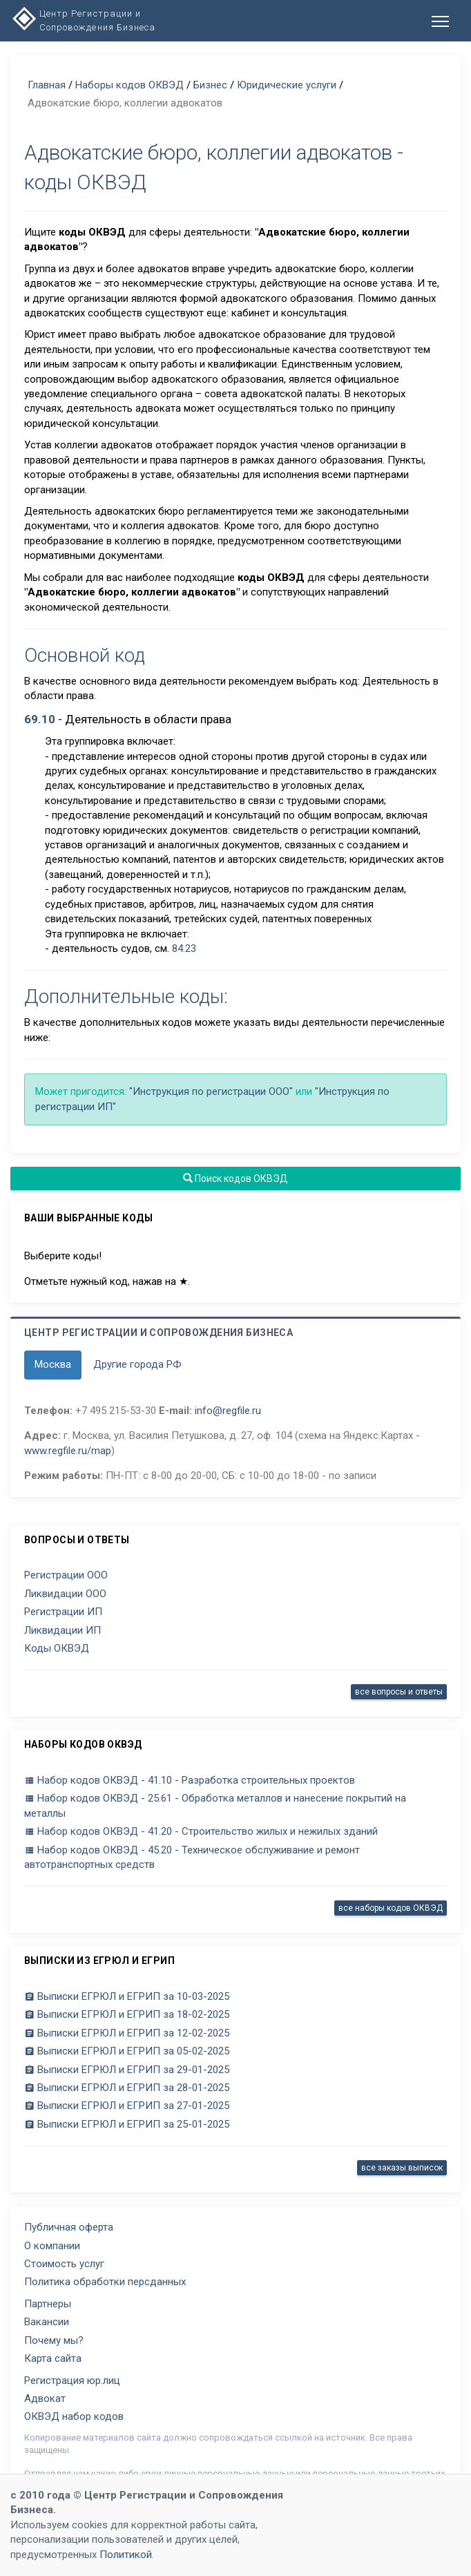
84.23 (184, 948)
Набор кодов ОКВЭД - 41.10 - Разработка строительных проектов (189, 1780)
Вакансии (46, 2322)
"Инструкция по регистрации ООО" (211, 1091)
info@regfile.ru (228, 1410)
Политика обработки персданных (105, 2282)
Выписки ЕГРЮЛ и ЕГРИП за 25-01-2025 (126, 2124)
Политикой (125, 2554)
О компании (52, 2246)
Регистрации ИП (63, 1611)
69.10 (39, 719)
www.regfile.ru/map (67, 1450)
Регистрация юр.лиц (72, 2380)
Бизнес (210, 85)
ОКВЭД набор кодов (74, 2416)
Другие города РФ (137, 1364)
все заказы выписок (402, 2168)
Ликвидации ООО (65, 1593)
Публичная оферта (68, 2227)
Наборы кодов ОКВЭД (129, 85)
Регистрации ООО (66, 1575)
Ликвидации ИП (62, 1630)
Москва (53, 1364)
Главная (47, 85)
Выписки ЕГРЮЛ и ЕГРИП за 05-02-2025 (126, 2051)
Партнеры (47, 2304)
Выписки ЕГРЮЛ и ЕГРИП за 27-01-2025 (126, 2105)
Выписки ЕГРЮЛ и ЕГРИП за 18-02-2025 (126, 2014)
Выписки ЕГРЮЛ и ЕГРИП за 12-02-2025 (126, 2033)
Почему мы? (54, 2340)
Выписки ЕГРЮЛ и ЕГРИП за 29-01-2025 (126, 2069)
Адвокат (45, 2398)
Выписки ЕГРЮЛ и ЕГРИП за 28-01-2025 (126, 2087)
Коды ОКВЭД (56, 1648)
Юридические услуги (286, 85)
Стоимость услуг (64, 2264)
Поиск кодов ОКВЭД (235, 1178)
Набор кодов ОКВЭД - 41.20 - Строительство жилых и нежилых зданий (201, 1831)
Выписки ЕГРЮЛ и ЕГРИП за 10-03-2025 (126, 1996)
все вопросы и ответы (399, 1692)
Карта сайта (52, 2358)
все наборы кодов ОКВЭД (390, 1908)
